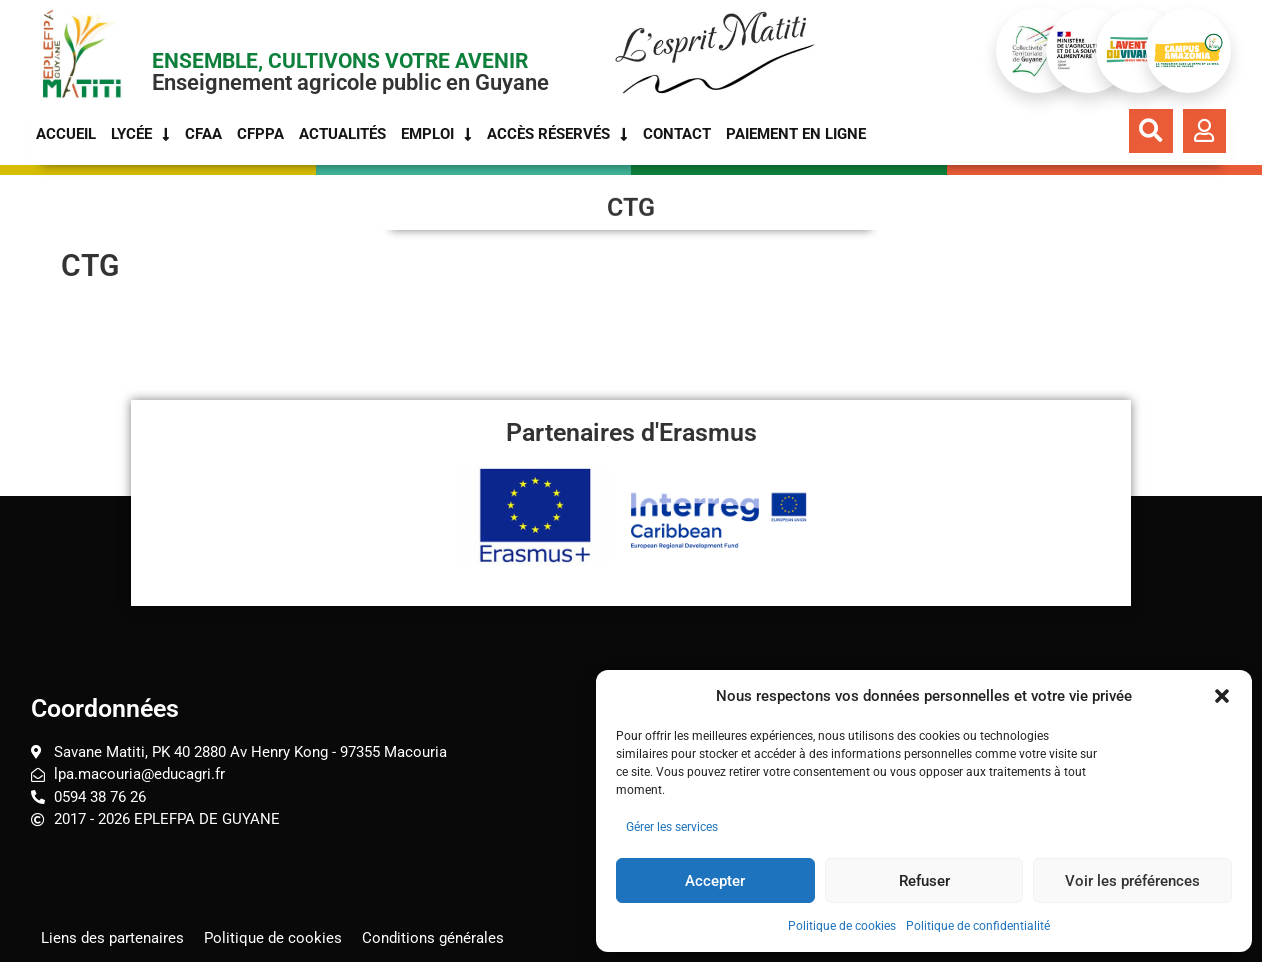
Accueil (66, 134)
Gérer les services (672, 827)
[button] (1222, 696)
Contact (677, 134)
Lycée (140, 133)
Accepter (715, 881)
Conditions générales (433, 937)
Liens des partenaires (112, 937)
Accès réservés (557, 133)
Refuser (924, 881)
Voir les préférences (1132, 881)
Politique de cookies (842, 926)
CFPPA (260, 134)
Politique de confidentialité (978, 926)
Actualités (342, 134)
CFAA (203, 134)
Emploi (436, 133)
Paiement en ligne (796, 134)
